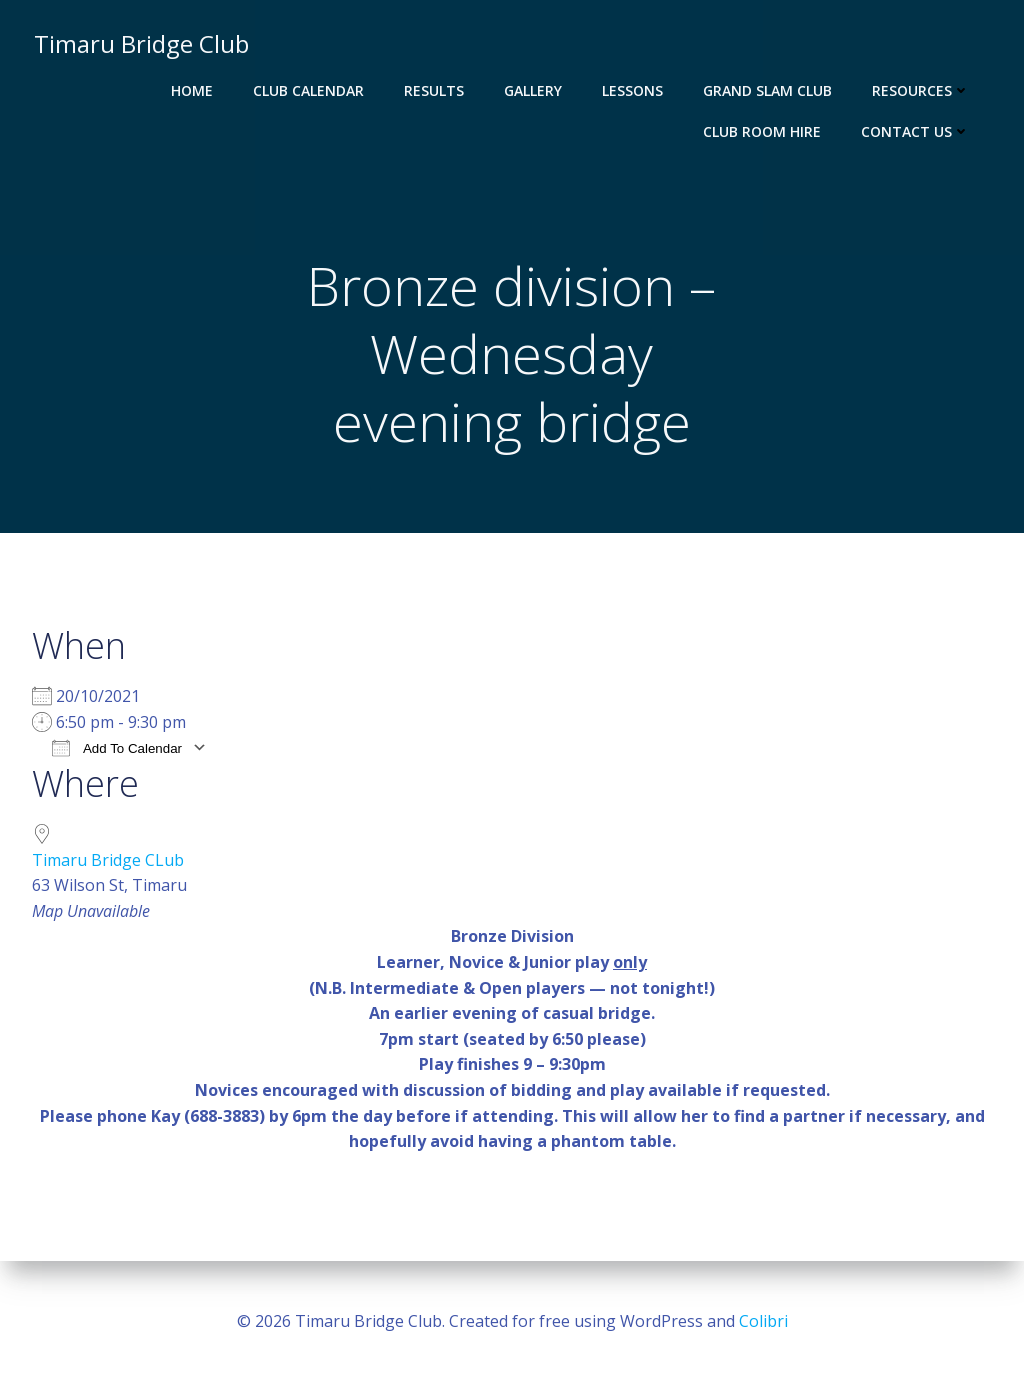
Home (194, 90)
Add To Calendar (117, 750)
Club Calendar (310, 90)
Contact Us (917, 131)
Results (436, 90)
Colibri (763, 1321)
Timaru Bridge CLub (108, 862)
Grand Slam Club (769, 90)
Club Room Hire (764, 131)
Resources (923, 90)
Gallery (535, 90)
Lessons (634, 90)
